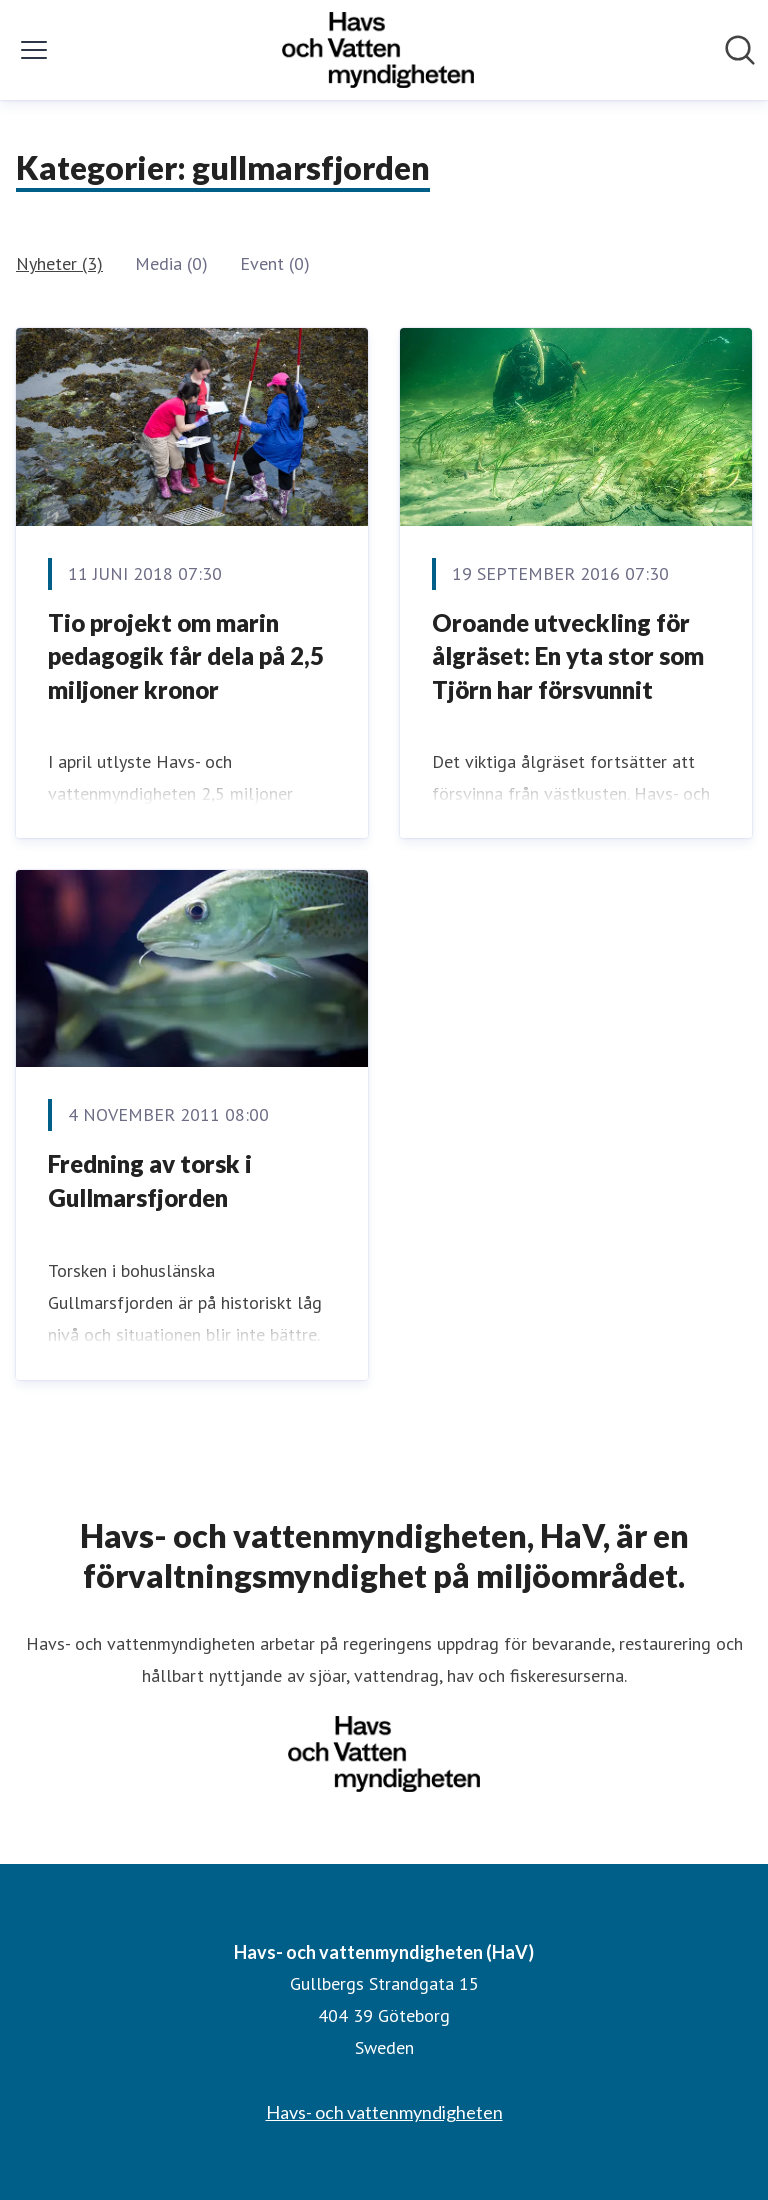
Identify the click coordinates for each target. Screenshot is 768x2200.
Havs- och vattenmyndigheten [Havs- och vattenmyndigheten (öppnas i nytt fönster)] (384, 2112)
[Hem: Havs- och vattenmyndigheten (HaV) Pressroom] (378, 50)
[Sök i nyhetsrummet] (740, 50)
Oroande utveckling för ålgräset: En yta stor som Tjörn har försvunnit (568, 656)
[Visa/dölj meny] (34, 50)
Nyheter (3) (59, 263)
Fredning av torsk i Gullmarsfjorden (150, 1180)
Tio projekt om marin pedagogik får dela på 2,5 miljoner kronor (186, 656)
